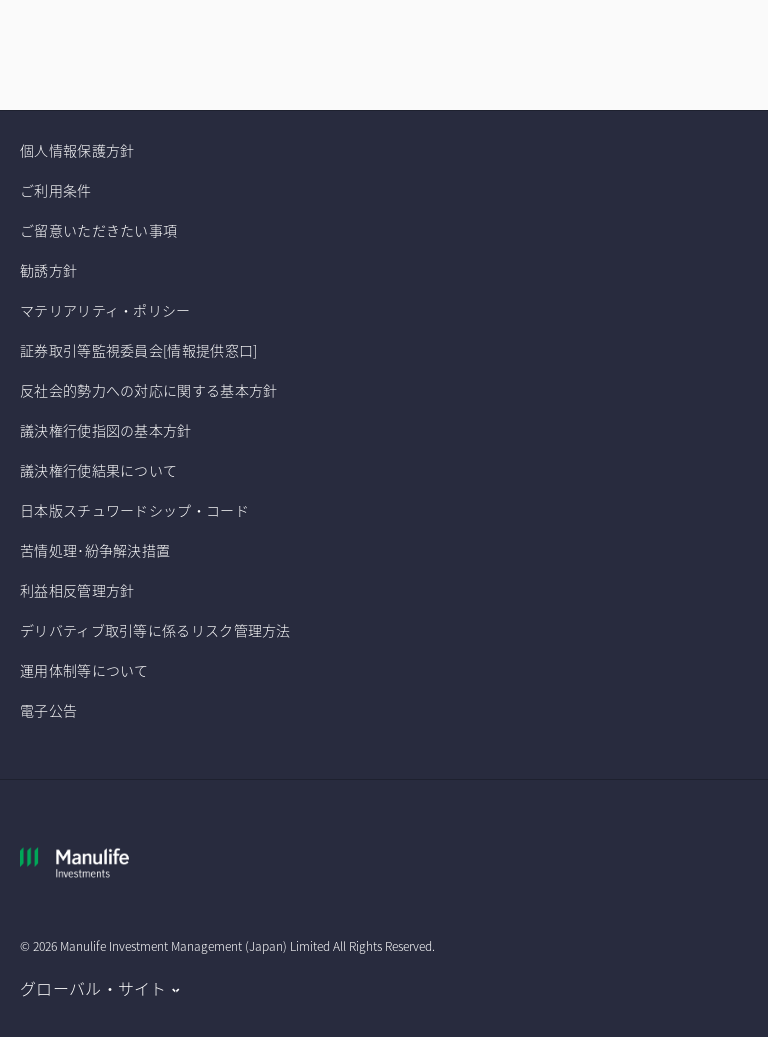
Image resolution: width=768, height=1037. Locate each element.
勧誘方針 (48, 270)
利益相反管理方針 (77, 590)
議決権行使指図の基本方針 (107, 430)
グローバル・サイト (93, 988)
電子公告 (48, 710)
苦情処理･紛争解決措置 (95, 550)
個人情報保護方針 (77, 150)
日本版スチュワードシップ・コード (134, 510)
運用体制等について (84, 670)
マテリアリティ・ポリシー (105, 310)
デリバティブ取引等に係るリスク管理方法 (155, 630)
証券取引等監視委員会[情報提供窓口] (138, 350)
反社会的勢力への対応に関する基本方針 (148, 390)
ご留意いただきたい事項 (100, 230)
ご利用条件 (56, 190)
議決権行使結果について (98, 470)
